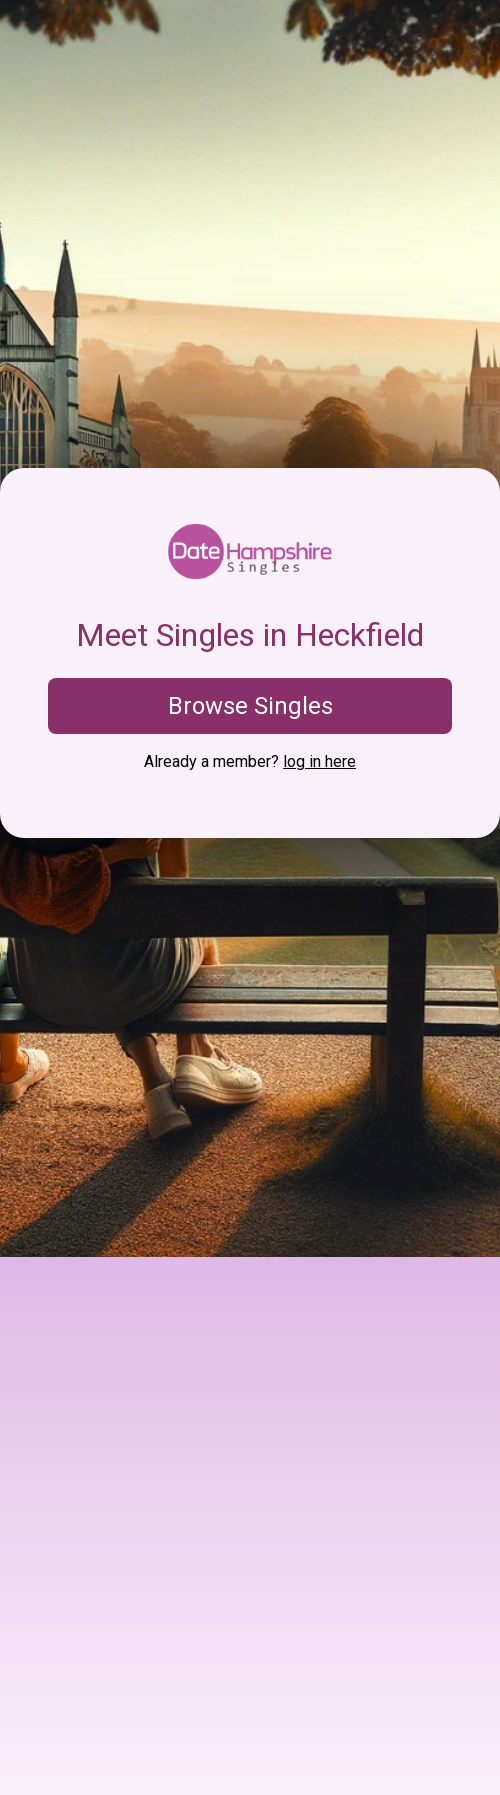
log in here (319, 761)
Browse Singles (250, 706)
